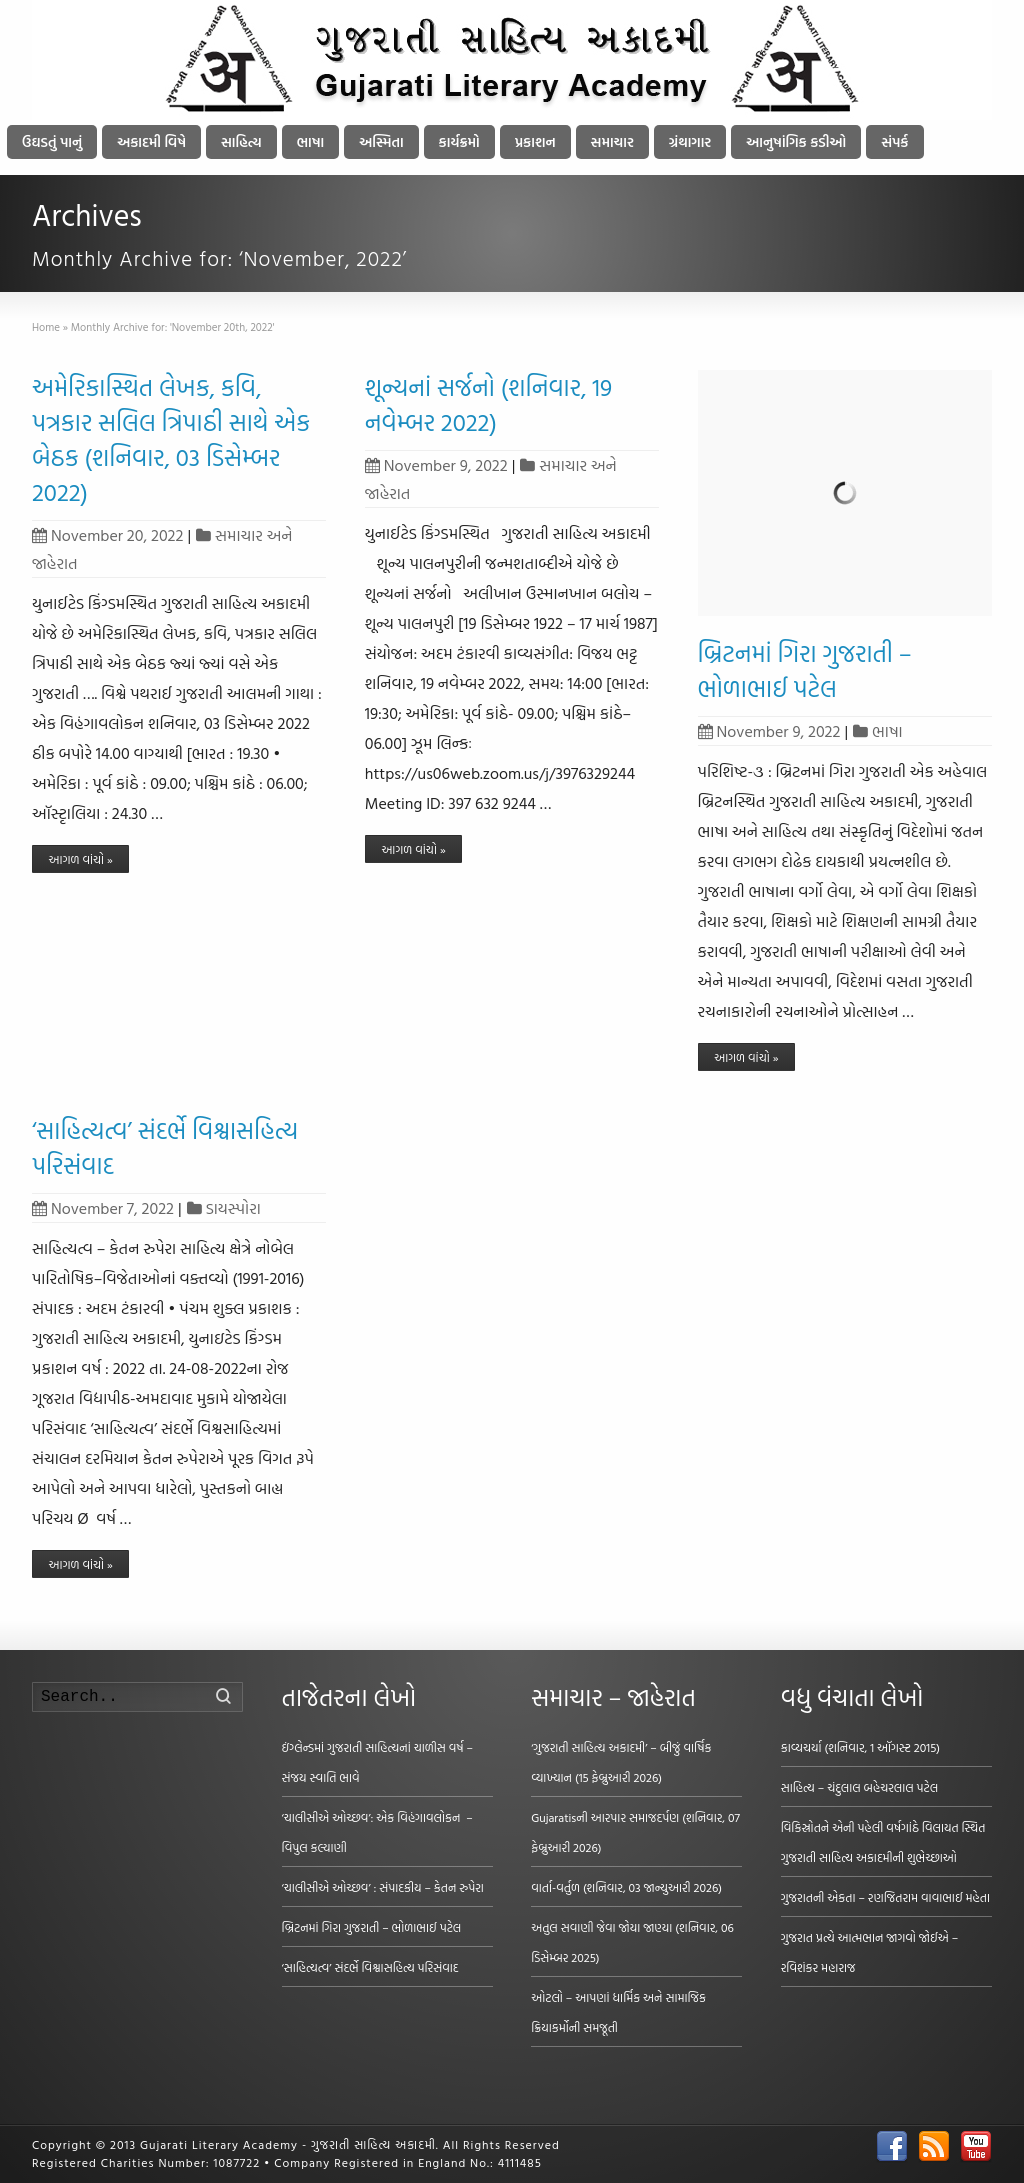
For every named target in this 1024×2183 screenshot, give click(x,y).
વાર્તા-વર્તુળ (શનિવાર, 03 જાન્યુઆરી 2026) (626, 1887)
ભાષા (311, 141)
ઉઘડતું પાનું (52, 141)
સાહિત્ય (241, 141)
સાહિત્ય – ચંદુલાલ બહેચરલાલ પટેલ (860, 1787)
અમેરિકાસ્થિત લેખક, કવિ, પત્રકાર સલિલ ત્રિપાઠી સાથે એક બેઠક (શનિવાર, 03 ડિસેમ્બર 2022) (171, 439)
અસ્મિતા (381, 141)
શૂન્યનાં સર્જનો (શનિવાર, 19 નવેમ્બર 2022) (488, 404)
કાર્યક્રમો (459, 141)
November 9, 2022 (436, 465)
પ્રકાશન (535, 141)
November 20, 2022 (107, 535)
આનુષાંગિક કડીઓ (796, 141)
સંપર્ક (894, 141)
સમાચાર (612, 141)
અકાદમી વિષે (151, 141)
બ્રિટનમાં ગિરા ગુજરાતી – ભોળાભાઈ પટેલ (805, 670)
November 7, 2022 (103, 1208)
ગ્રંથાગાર (690, 141)
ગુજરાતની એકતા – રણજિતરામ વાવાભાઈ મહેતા (885, 1897)
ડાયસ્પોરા (233, 1208)
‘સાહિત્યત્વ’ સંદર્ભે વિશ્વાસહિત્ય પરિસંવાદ (165, 1147)
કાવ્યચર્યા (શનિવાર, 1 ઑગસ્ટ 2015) (860, 1747)
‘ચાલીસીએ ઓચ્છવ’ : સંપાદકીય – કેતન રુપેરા (383, 1887)
